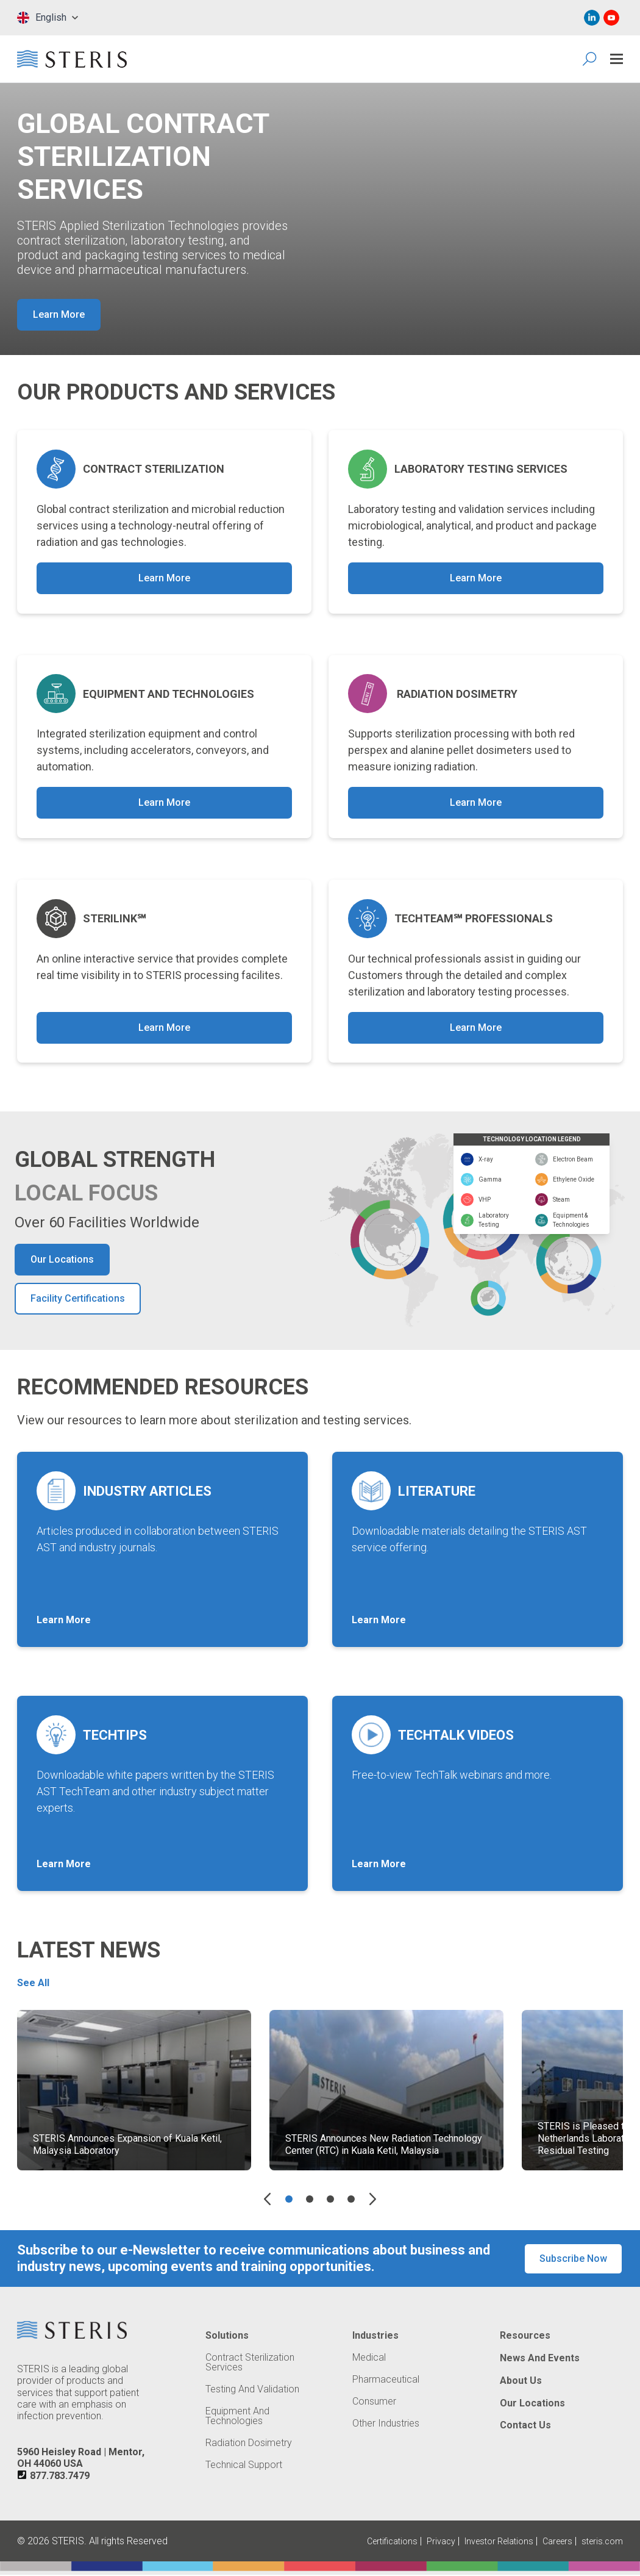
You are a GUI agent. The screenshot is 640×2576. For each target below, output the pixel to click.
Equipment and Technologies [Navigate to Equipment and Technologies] (237, 2417)
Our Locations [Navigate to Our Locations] (532, 2404)
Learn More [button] (59, 314)
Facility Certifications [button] (77, 1299)
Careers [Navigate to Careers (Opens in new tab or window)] (557, 2542)
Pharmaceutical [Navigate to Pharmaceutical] (385, 2381)
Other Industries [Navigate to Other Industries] (385, 2425)
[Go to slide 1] (289, 2200)
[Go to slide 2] (309, 2200)
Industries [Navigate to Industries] (375, 2337)
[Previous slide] (267, 2200)
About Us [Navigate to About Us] (521, 2382)
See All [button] (33, 1984)
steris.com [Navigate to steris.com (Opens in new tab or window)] (602, 2542)
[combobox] (47, 17)
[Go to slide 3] (330, 2200)
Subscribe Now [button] (573, 2260)
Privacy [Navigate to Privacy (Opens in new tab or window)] (441, 2542)
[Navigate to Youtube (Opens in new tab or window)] (611, 18)
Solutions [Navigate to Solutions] (227, 2337)
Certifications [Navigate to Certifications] (392, 2542)
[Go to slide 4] (351, 2200)
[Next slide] (372, 2200)
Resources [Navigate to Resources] (525, 2337)
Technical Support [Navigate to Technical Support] (243, 2466)
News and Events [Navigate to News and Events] (540, 2359)
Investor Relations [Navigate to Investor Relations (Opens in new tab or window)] (498, 2542)
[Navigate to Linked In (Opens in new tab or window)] (592, 18)
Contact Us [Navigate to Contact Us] (525, 2426)
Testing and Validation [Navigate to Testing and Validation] (252, 2390)
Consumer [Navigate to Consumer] (374, 2403)
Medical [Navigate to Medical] (369, 2359)
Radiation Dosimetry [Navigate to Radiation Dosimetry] (248, 2444)
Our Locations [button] (62, 1260)
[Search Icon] (590, 58)
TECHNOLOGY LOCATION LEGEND (532, 1140)
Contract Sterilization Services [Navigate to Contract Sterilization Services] (249, 2363)
